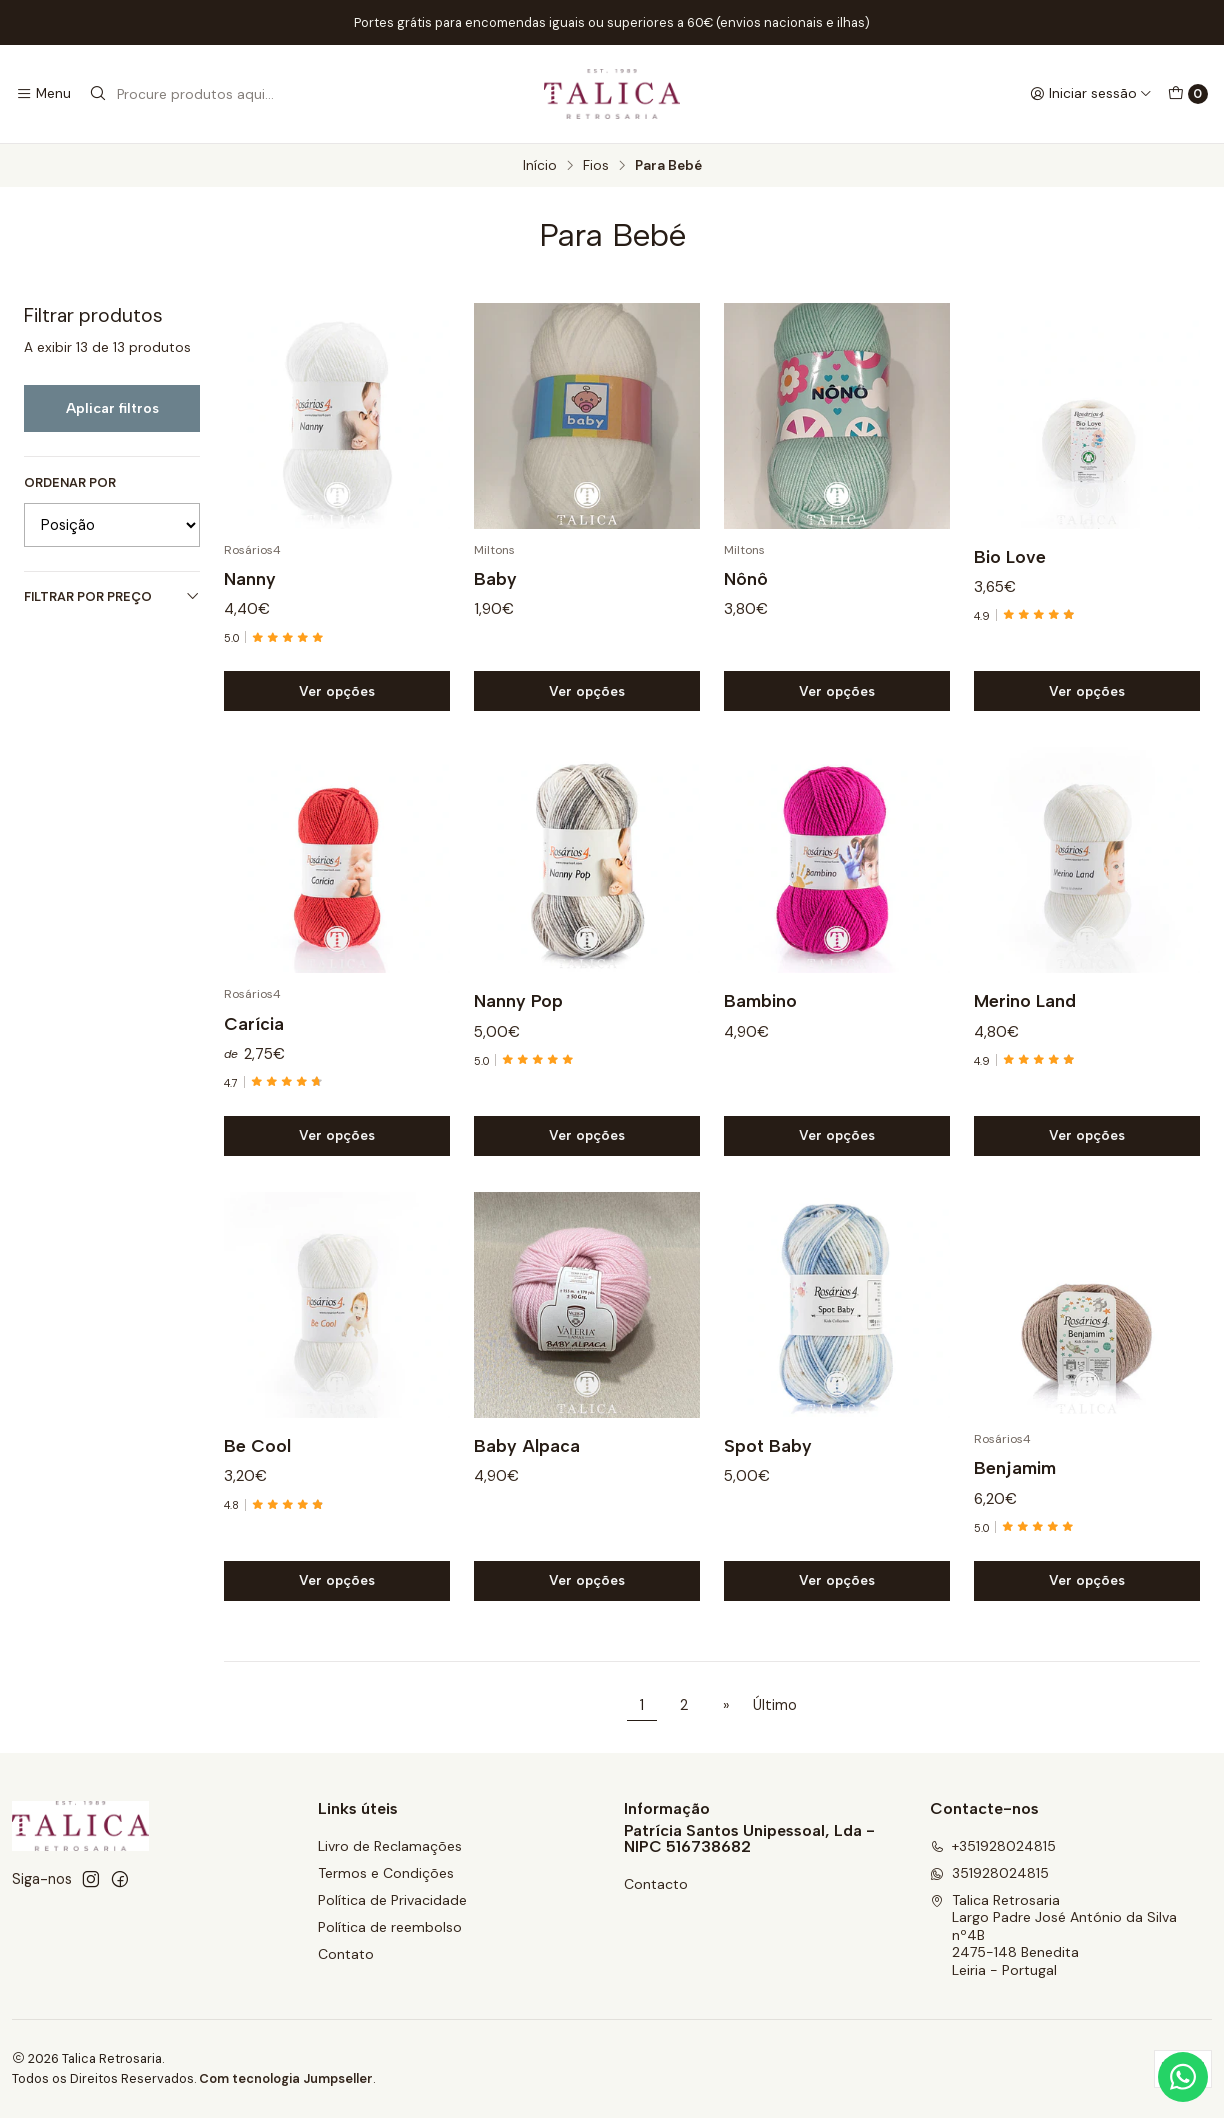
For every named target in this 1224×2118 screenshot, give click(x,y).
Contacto (656, 1884)
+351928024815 (993, 1846)
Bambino (760, 1013)
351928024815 (989, 1873)
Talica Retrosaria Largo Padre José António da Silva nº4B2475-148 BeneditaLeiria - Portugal (1053, 1935)
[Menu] (43, 94)
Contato (346, 1954)
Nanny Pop (518, 1013)
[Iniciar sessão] (1091, 94)
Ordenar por (70, 483)
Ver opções (337, 691)
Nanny (250, 578)
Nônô (746, 578)
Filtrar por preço (112, 596)
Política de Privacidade (392, 1900)
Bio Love (1010, 556)
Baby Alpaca (527, 1458)
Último (775, 1705)
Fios (596, 166)
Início (540, 166)
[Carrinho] (1188, 94)
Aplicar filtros (112, 408)
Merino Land (1025, 1013)
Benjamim (1015, 1480)
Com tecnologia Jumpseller (286, 2078)
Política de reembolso (390, 1927)
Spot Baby (768, 1458)
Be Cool (257, 1458)
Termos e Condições (386, 1873)
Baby (495, 578)
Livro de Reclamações (390, 1846)
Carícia (254, 1035)
